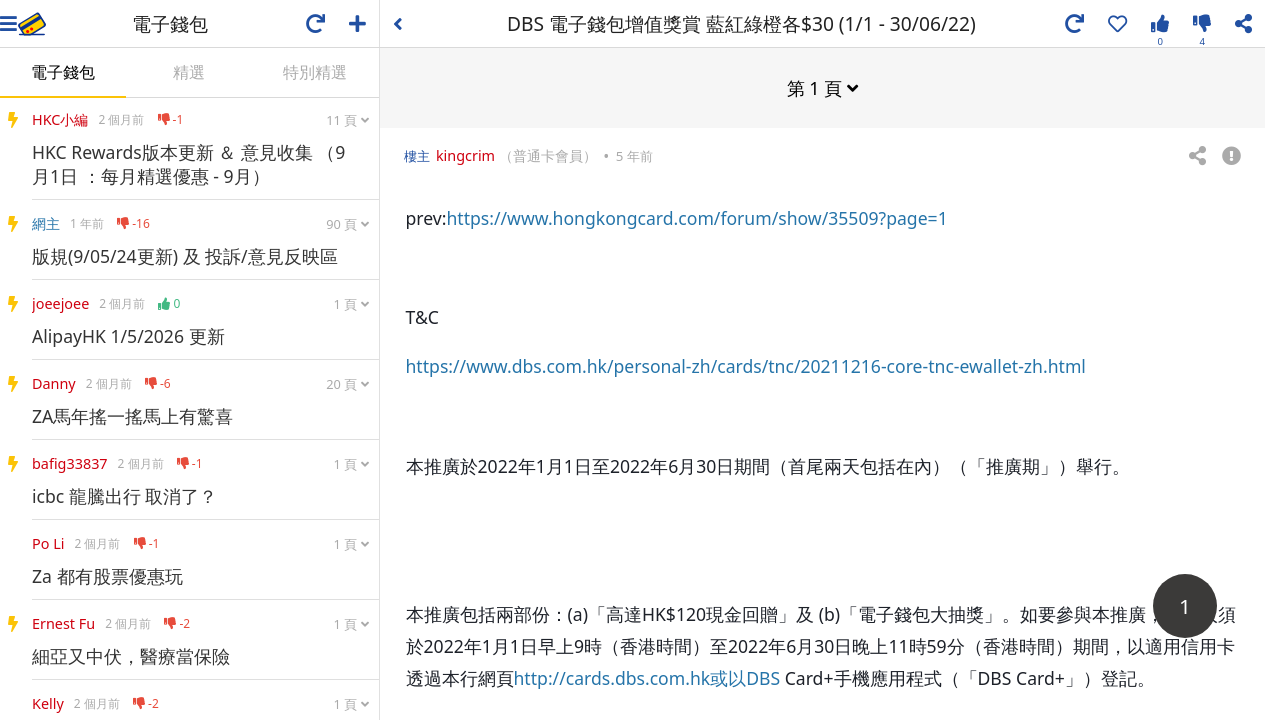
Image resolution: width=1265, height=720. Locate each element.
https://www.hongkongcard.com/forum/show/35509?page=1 (696, 217)
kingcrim (465, 154)
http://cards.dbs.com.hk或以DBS (647, 677)
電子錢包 (63, 72)
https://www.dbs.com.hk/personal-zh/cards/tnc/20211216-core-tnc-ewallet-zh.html (746, 365)
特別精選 (315, 72)
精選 (189, 72)
